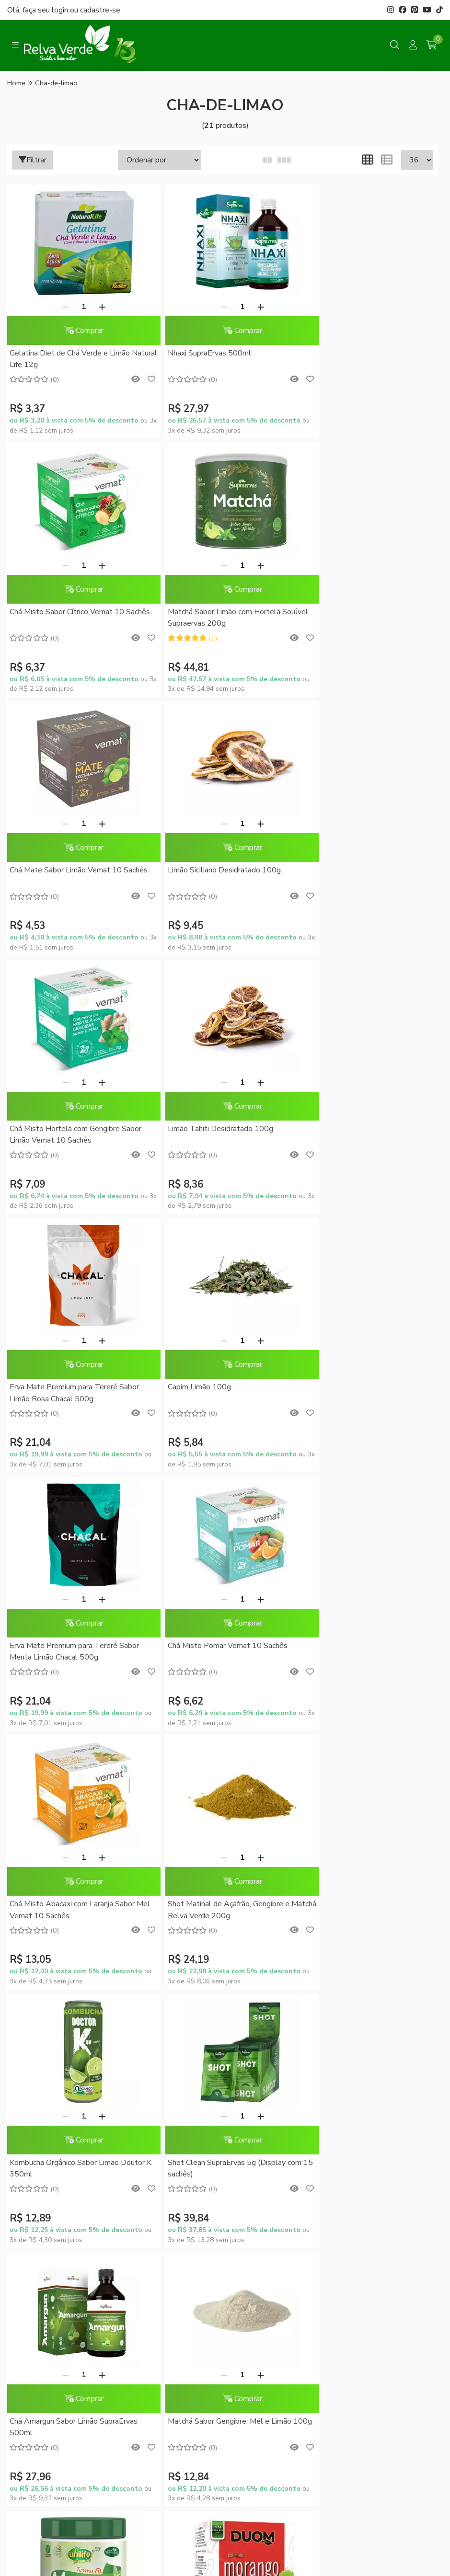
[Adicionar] (95, 306)
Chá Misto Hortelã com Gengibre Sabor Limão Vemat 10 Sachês (75, 876)
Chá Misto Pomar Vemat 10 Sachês (360, 1128)
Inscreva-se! (392, 2192)
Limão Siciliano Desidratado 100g (356, 612)
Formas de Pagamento (161, 2076)
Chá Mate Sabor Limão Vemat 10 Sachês (211, 618)
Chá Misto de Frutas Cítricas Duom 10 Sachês (364, 1864)
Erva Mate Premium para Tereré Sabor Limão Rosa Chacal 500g (364, 876)
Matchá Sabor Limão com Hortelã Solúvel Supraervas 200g (66, 618)
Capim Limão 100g (41, 1128)
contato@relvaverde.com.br (84, 2347)
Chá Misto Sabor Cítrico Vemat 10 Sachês (357, 359)
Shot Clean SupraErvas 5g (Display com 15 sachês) (76, 1651)
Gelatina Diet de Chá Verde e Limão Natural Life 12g (70, 359)
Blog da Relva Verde (46, 2059)
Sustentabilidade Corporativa (40, 2097)
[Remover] (59, 306)
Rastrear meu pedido (269, 2169)
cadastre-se (100, 10)
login (61, 10)
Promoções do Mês (267, 2067)
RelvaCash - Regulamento (278, 2101)
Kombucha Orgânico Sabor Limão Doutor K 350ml (367, 1393)
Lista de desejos (262, 2186)
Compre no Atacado (45, 2119)
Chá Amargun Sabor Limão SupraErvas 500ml (219, 1651)
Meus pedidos (258, 2152)
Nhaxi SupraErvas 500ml (196, 353)
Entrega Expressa (153, 2110)
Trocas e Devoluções (159, 2143)
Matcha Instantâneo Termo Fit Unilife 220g (73, 1910)
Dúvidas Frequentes (156, 2059)
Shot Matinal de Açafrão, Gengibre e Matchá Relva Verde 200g (216, 1393)
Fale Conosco (35, 2136)
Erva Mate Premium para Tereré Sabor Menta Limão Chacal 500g (219, 1134)
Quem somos (34, 2076)
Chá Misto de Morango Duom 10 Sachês (222, 1858)
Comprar (77, 330)
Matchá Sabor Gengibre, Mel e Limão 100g (362, 1651)
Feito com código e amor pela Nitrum (225, 2492)
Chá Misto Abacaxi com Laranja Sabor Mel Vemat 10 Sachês (72, 1393)
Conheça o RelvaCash (271, 2084)
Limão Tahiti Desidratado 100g (207, 870)
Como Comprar (149, 2093)
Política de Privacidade (161, 2126)
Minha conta (256, 2136)
